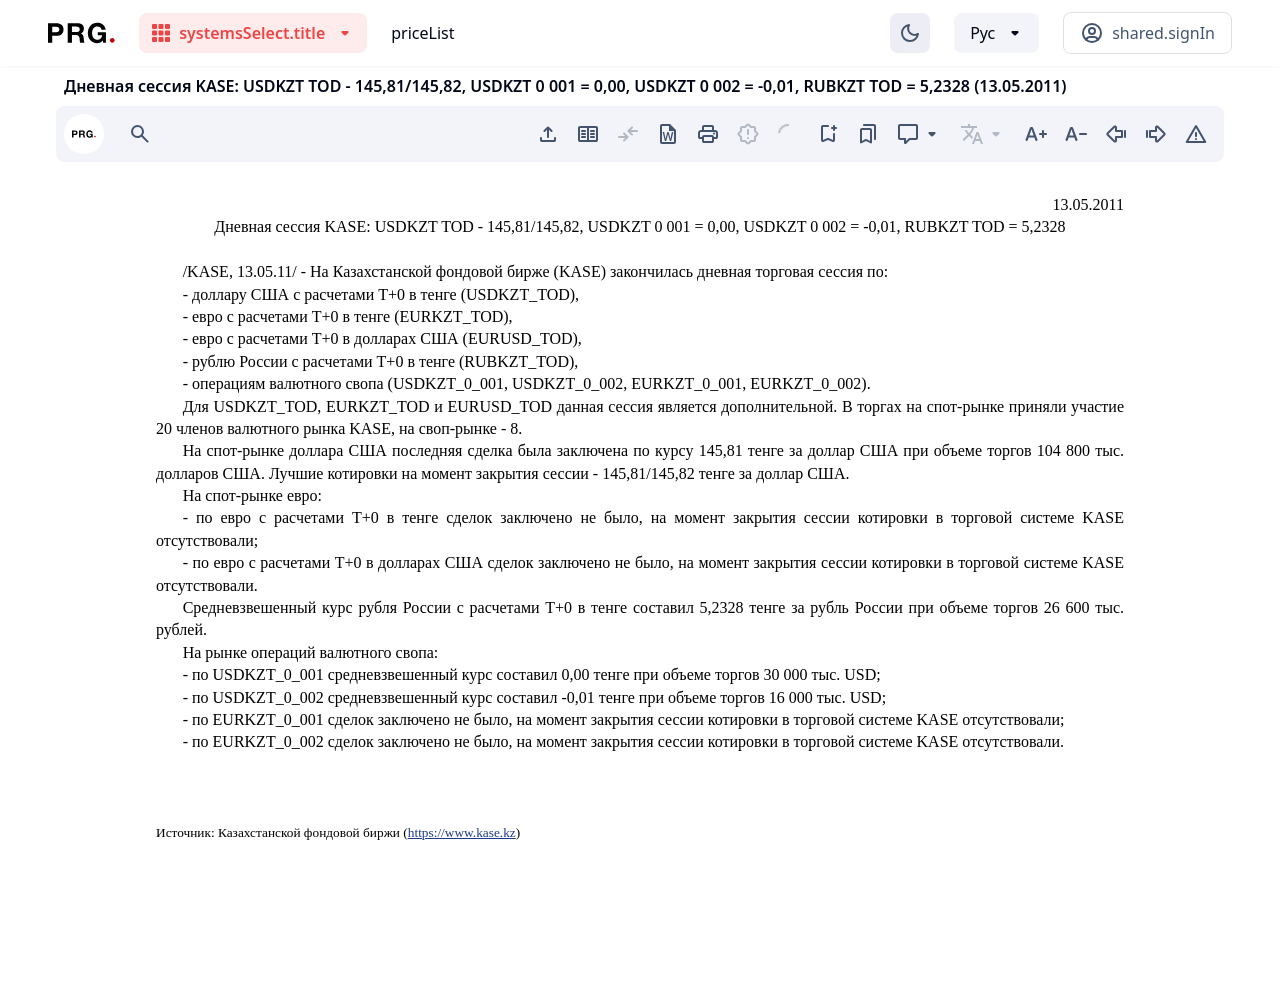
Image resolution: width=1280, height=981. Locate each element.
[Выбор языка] (996, 33)
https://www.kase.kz (462, 832)
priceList (422, 33)
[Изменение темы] (910, 33)
